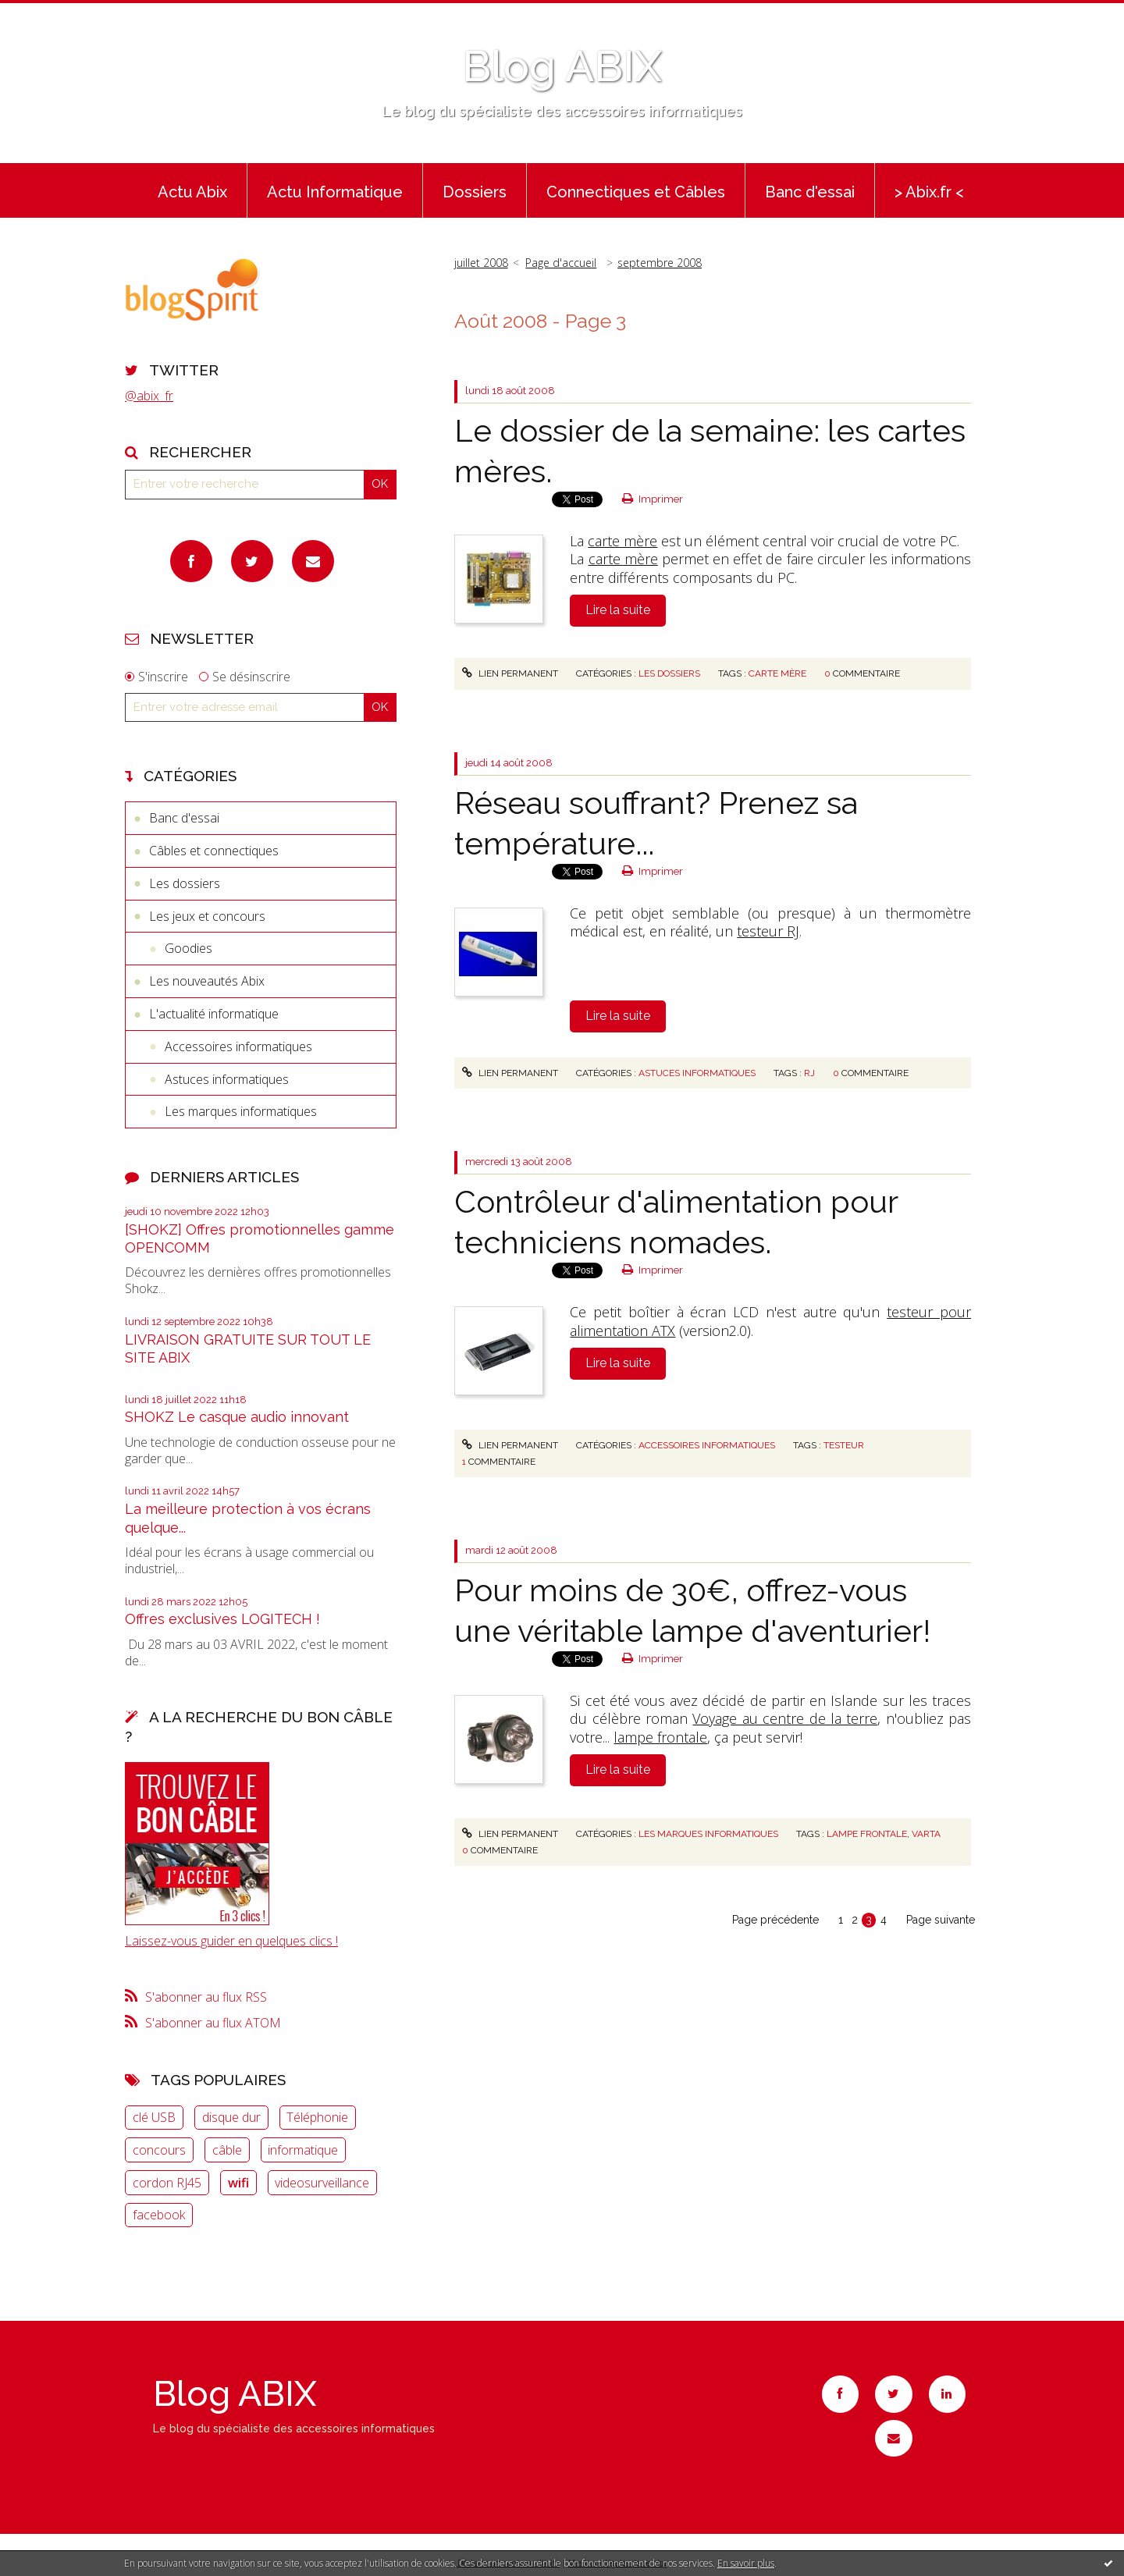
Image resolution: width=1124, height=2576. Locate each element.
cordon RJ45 (167, 2182)
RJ (809, 1073)
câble (227, 2150)
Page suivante (940, 1919)
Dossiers (475, 192)
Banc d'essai (810, 192)
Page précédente (775, 1919)
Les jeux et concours (207, 916)
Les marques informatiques (241, 1111)
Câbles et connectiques (214, 850)
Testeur (843, 1445)
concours (159, 2150)
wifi (238, 2182)
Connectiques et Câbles (635, 192)
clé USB (154, 2117)
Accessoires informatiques (238, 1046)
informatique (303, 2150)
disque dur (231, 2117)
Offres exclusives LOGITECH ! (222, 1619)
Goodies (188, 948)
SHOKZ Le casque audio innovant (237, 1417)
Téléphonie (317, 2117)
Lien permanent (509, 673)
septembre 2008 (659, 262)
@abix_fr (149, 395)
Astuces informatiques (227, 1079)
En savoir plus (745, 2563)
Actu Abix (192, 192)
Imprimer (653, 499)
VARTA (926, 1833)
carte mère (622, 540)
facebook (159, 2214)
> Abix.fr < (929, 192)
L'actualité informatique (214, 1013)
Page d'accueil (560, 262)
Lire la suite (617, 609)
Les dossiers (184, 883)
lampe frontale (660, 1737)
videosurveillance (322, 2182)
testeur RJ (768, 931)
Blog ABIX (562, 66)
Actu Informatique (335, 192)
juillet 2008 (481, 262)
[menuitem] (192, 190)
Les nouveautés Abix (207, 981)
